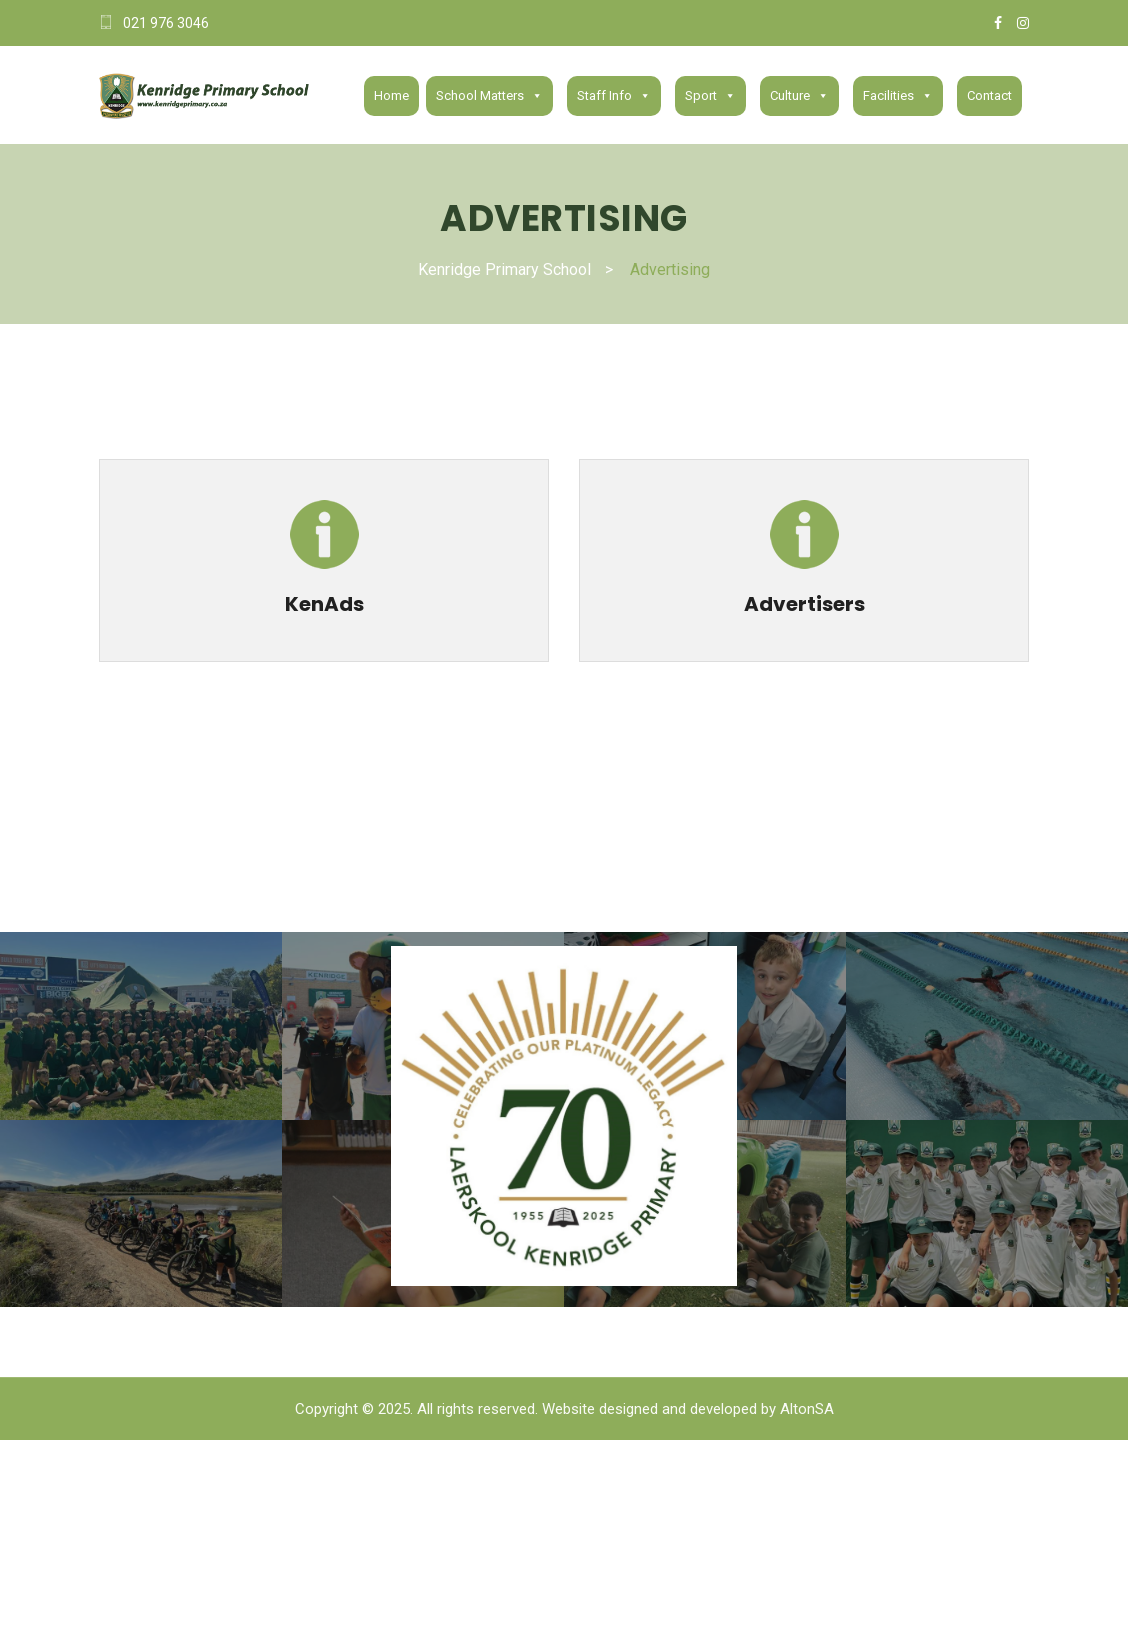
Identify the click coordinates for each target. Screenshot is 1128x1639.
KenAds (324, 604)
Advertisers (804, 604)
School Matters (489, 96)
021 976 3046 (166, 23)
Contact (989, 95)
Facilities (898, 96)
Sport (710, 96)
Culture (799, 96)
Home (391, 95)
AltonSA (807, 1409)
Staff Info (614, 96)
